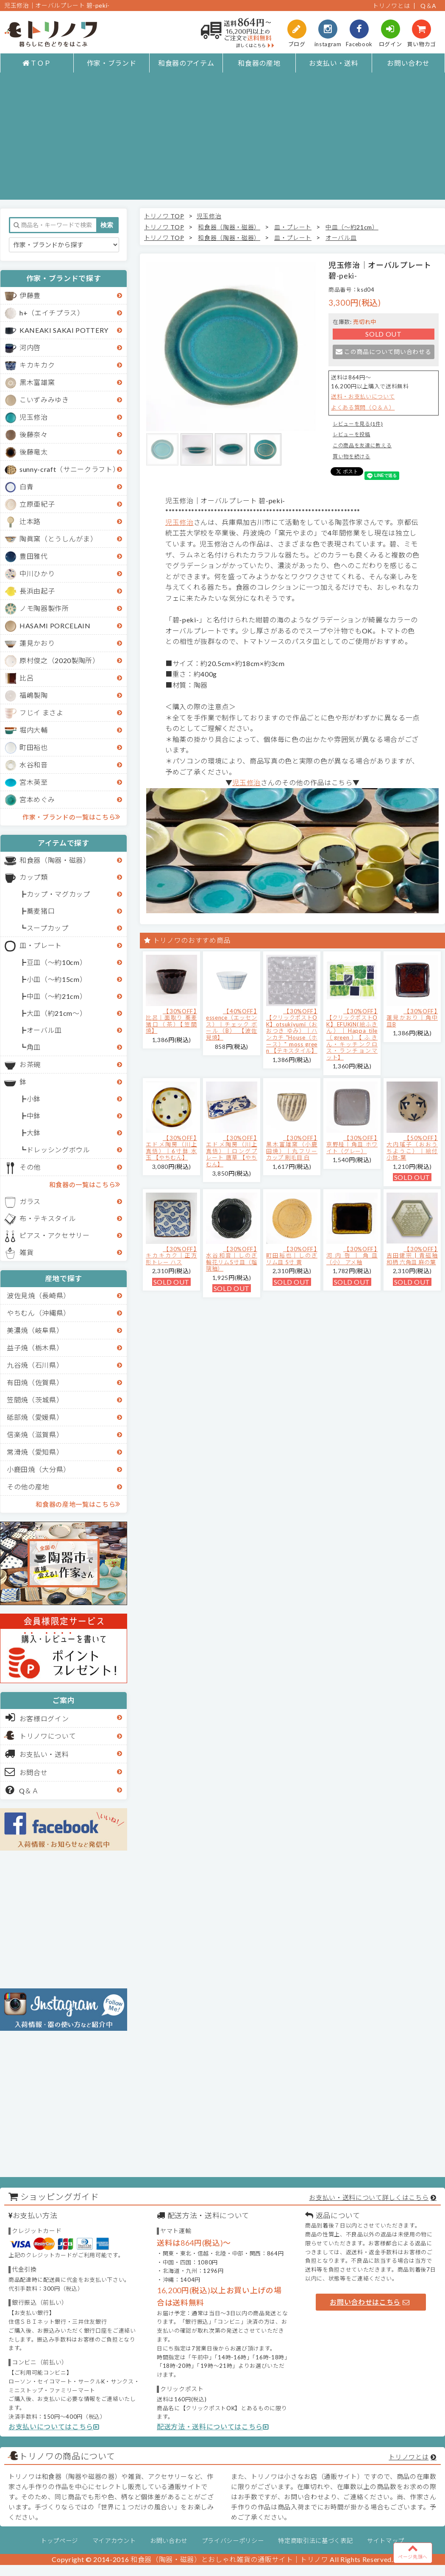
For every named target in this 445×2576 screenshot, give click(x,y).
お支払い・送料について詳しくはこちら (368, 2197)
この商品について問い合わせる (383, 351)
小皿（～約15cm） (57, 979)
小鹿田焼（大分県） (38, 1469)
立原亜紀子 (37, 504)
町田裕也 (33, 747)
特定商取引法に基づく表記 (315, 2540)
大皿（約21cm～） (57, 1013)
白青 (26, 486)
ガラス (30, 1201)
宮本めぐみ (37, 799)
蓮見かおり (37, 643)
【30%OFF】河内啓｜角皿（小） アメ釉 (352, 1256)
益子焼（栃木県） (35, 1348)
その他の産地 (28, 1487)
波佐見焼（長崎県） (38, 1295)
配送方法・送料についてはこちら (213, 2427)
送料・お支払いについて (363, 396)
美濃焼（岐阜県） (35, 1330)
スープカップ (48, 928)
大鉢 (34, 1133)
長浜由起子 (37, 591)
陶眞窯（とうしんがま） (58, 539)
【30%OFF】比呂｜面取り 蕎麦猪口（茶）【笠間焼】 (171, 1021)
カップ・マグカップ (58, 894)
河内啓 (30, 347)
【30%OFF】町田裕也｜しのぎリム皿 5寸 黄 (291, 1256)
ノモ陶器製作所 (44, 608)
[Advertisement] (222, 140)
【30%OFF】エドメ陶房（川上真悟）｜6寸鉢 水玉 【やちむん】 (171, 1148)
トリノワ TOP (164, 216)
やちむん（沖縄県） (38, 1313)
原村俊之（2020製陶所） (59, 660)
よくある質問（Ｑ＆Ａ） (363, 407)
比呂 (26, 678)
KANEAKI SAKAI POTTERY (63, 330)
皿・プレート (40, 945)
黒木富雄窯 (37, 382)
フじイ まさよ (41, 712)
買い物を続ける (351, 456)
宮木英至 (33, 782)
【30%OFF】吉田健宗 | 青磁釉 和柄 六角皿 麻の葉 (412, 1256)
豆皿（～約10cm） (57, 962)
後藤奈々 (33, 434)
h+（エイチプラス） (51, 313)
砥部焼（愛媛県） (35, 1417)
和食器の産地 (259, 63)
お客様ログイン (37, 1717)
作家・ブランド (111, 63)
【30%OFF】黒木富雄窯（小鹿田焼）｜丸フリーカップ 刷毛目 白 (291, 1148)
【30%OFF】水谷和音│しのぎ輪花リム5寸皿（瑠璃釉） (231, 1259)
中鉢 (34, 1116)
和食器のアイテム (186, 63)
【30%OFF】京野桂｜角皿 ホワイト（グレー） (352, 1144)
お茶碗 (30, 1064)
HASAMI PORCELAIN (55, 626)
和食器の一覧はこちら (84, 1184)
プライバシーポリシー (233, 2540)
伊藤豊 (30, 295)
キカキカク (37, 365)
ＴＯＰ (36, 63)
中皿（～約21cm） (57, 996)
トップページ (59, 2540)
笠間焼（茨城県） (35, 1400)
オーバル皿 (44, 1030)
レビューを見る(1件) (358, 424)
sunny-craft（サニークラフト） (69, 469)
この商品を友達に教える (362, 445)
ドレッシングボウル (58, 1150)
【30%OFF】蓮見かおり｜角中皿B (412, 1018)
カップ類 (33, 877)
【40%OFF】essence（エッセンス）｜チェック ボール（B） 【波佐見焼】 (231, 1024)
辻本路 (30, 521)
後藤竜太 (33, 452)
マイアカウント (114, 2540)
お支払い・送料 (334, 63)
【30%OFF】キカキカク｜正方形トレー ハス (171, 1256)
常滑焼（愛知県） (35, 1452)
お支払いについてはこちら (54, 2427)
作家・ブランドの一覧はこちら (71, 816)
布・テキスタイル (47, 1218)
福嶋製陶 (33, 695)
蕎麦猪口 (41, 911)
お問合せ (26, 1771)
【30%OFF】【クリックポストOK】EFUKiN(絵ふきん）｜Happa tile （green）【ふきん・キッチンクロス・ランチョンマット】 (352, 1034)
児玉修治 (33, 417)
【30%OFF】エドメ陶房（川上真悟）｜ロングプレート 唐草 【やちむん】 (231, 1151)
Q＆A (428, 5)
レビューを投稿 (351, 434)
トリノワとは (391, 5)
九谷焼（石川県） (35, 1365)
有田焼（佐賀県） (35, 1382)
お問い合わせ (408, 63)
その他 (30, 1167)
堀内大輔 (33, 730)
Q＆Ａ (22, 1789)
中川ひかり (37, 573)
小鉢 (34, 1099)
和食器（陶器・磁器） (54, 860)
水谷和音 (33, 765)
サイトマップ (385, 2540)
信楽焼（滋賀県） (35, 1434)
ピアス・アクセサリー (54, 1235)
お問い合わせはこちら (369, 2302)
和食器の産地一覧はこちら (78, 1504)
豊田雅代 (33, 556)
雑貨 (26, 1252)
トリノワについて (47, 1736)
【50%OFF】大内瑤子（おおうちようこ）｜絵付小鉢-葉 (412, 1148)
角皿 (34, 1047)
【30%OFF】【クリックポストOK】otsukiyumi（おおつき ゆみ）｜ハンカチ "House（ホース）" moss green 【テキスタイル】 (291, 1031)
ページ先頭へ (413, 2551)
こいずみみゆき (44, 400)
